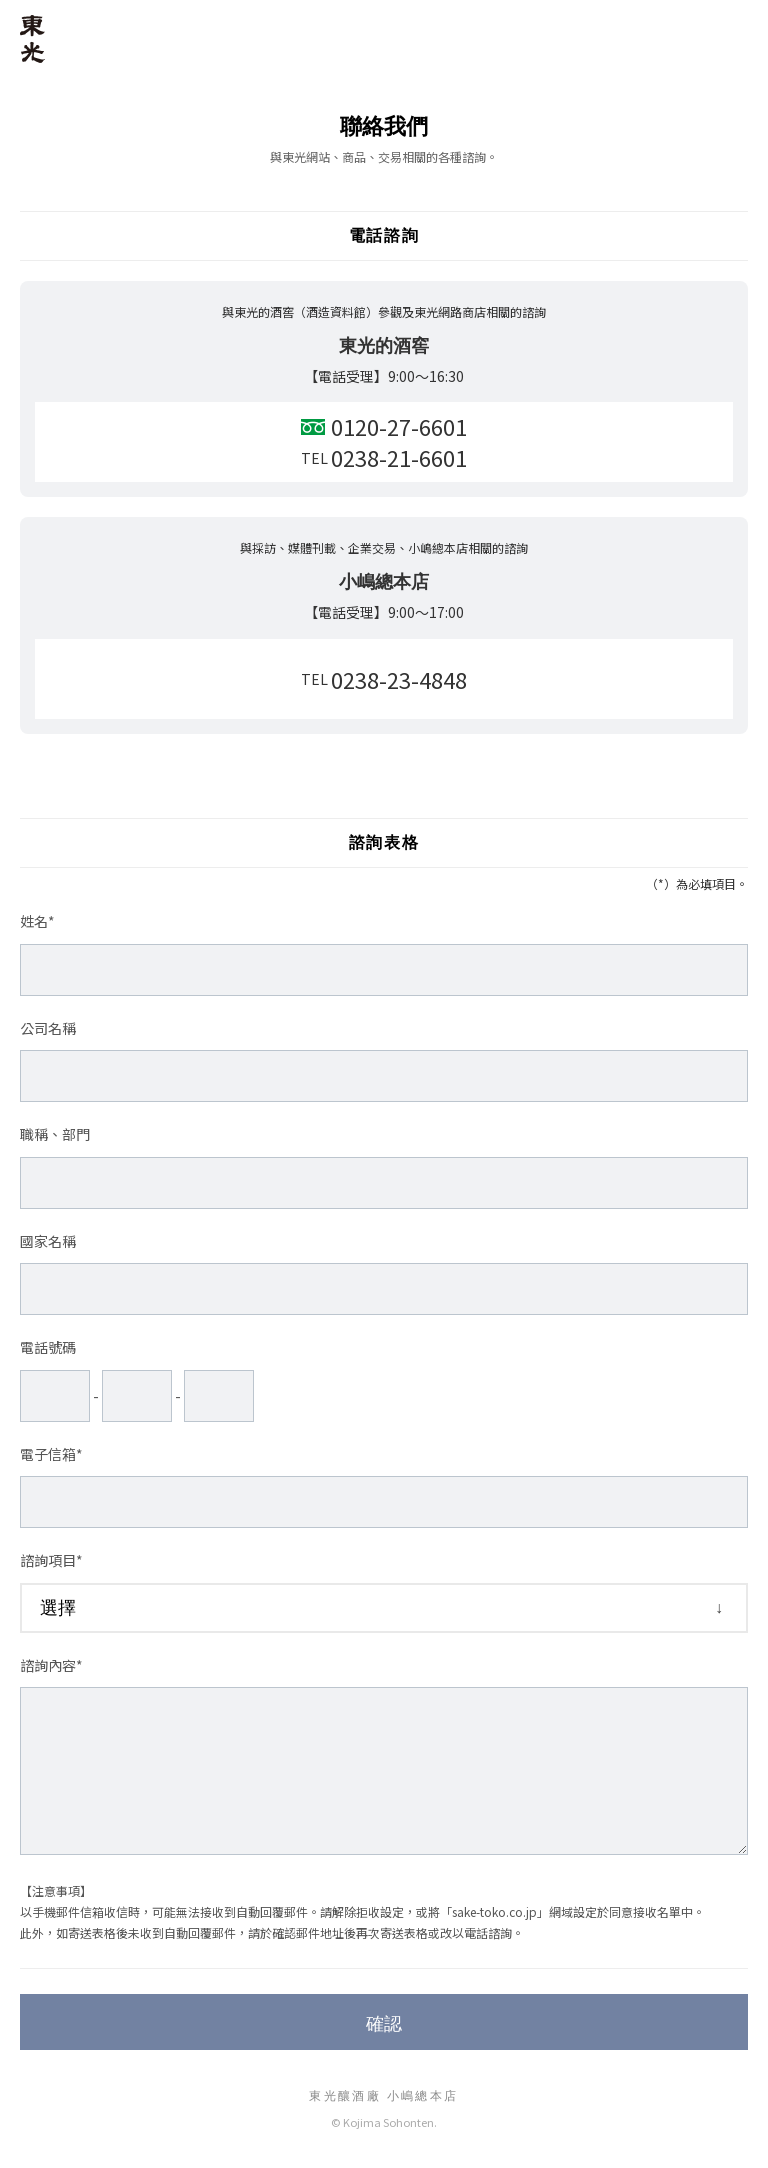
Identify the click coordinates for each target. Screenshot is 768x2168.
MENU (736, 31)
